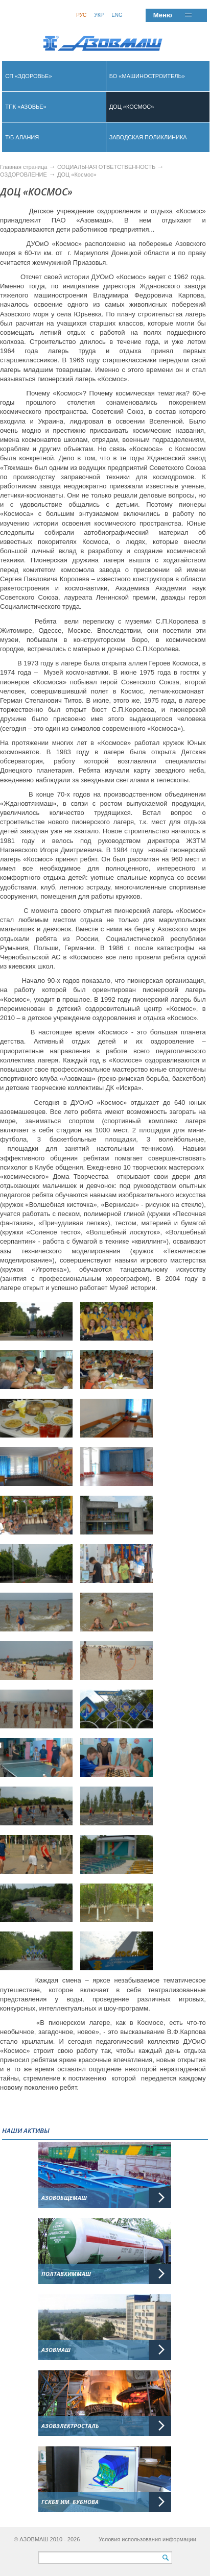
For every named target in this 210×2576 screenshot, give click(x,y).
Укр (99, 15)
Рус (81, 15)
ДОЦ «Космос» (77, 174)
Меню (162, 15)
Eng (117, 15)
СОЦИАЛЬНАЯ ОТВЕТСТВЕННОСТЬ (106, 167)
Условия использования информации (147, 2539)
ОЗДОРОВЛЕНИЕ (23, 174)
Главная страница (23, 167)
